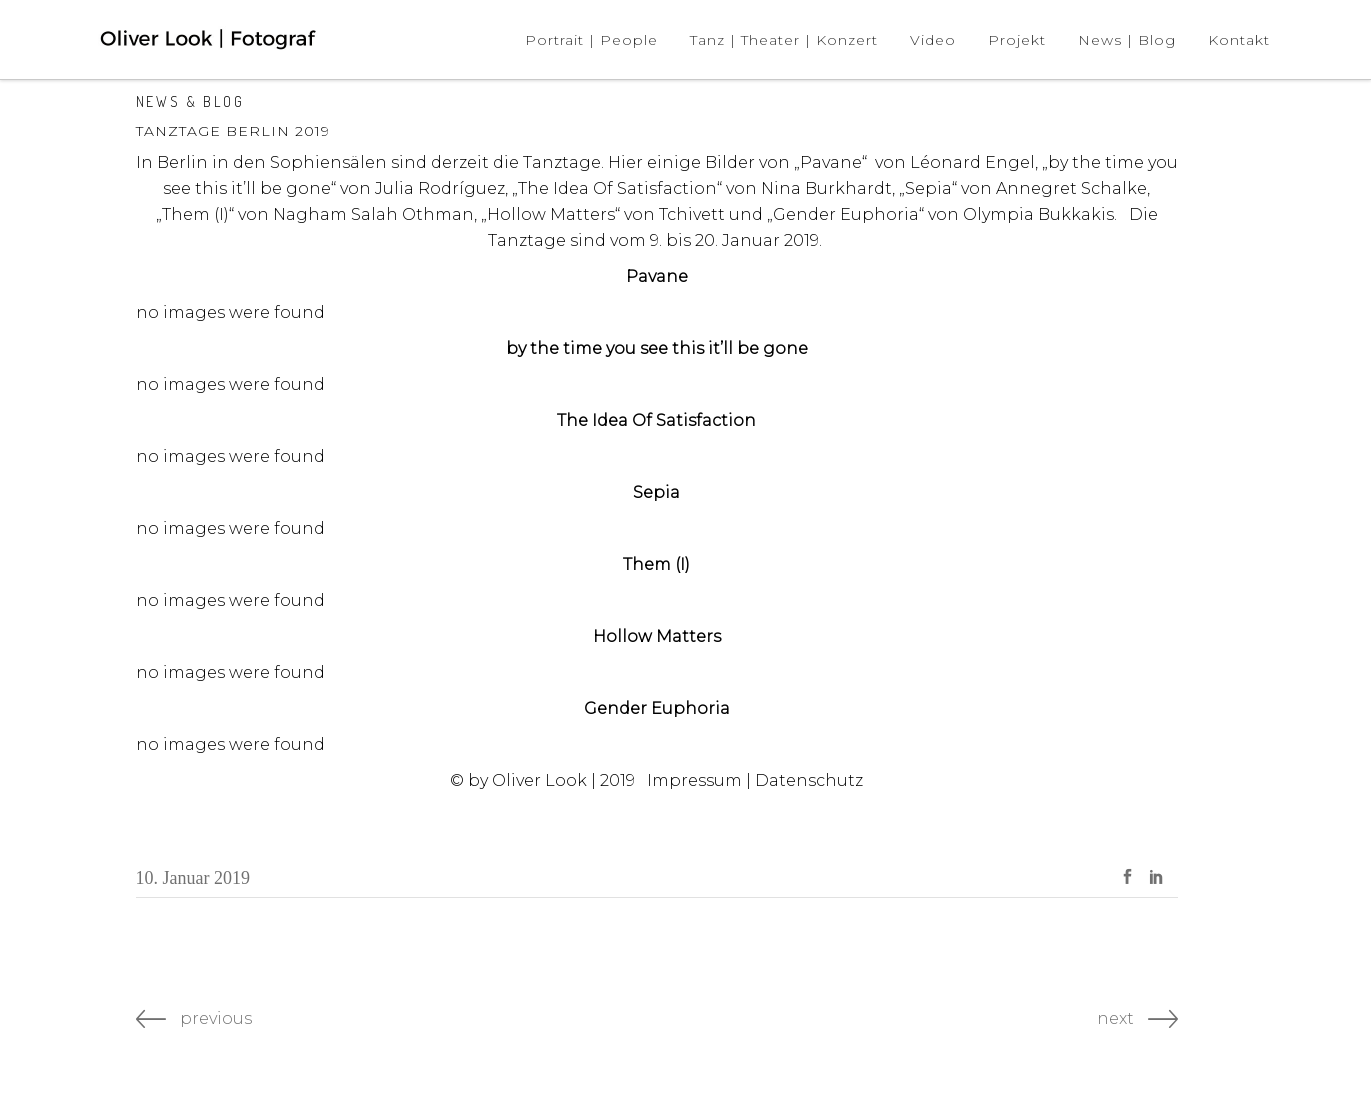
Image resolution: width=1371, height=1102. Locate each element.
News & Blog (190, 101)
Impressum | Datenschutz (755, 780)
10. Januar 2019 (193, 878)
